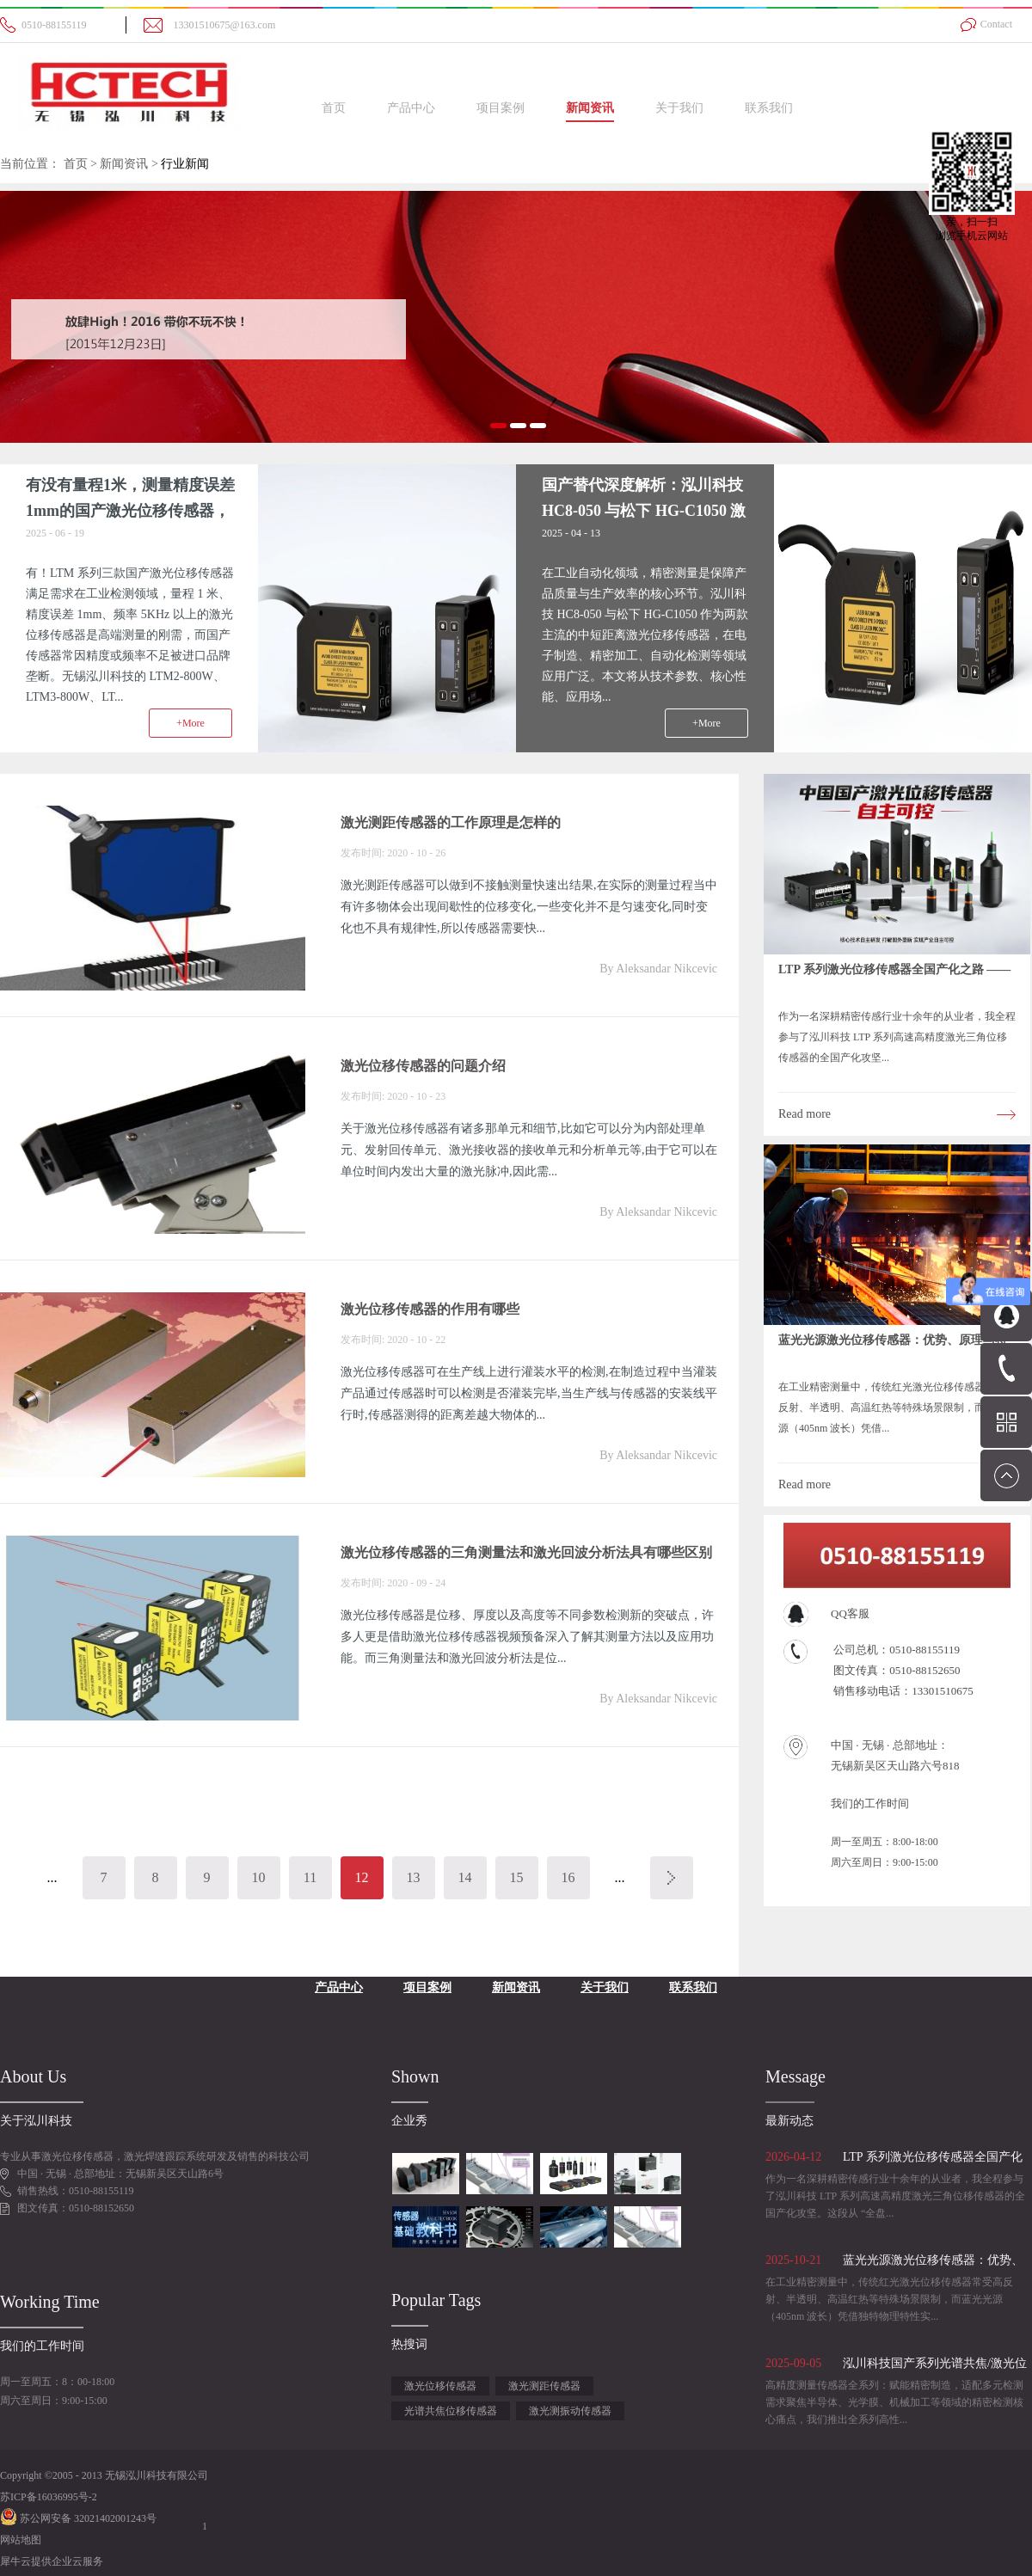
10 (259, 1877)
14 (465, 1877)
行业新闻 (185, 163)
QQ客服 (850, 1613)
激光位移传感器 (440, 2386)
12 (362, 1877)
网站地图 (20, 2540)
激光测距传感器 (544, 2386)
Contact (996, 24)
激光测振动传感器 (570, 2411)
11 (310, 1877)
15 (517, 1877)
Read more (804, 1113)
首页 (334, 107)
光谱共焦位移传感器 (450, 2411)
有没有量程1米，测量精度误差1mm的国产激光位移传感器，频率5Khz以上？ (130, 510)
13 (414, 1877)
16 (568, 1877)
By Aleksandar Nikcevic (658, 968)
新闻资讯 (124, 163)
